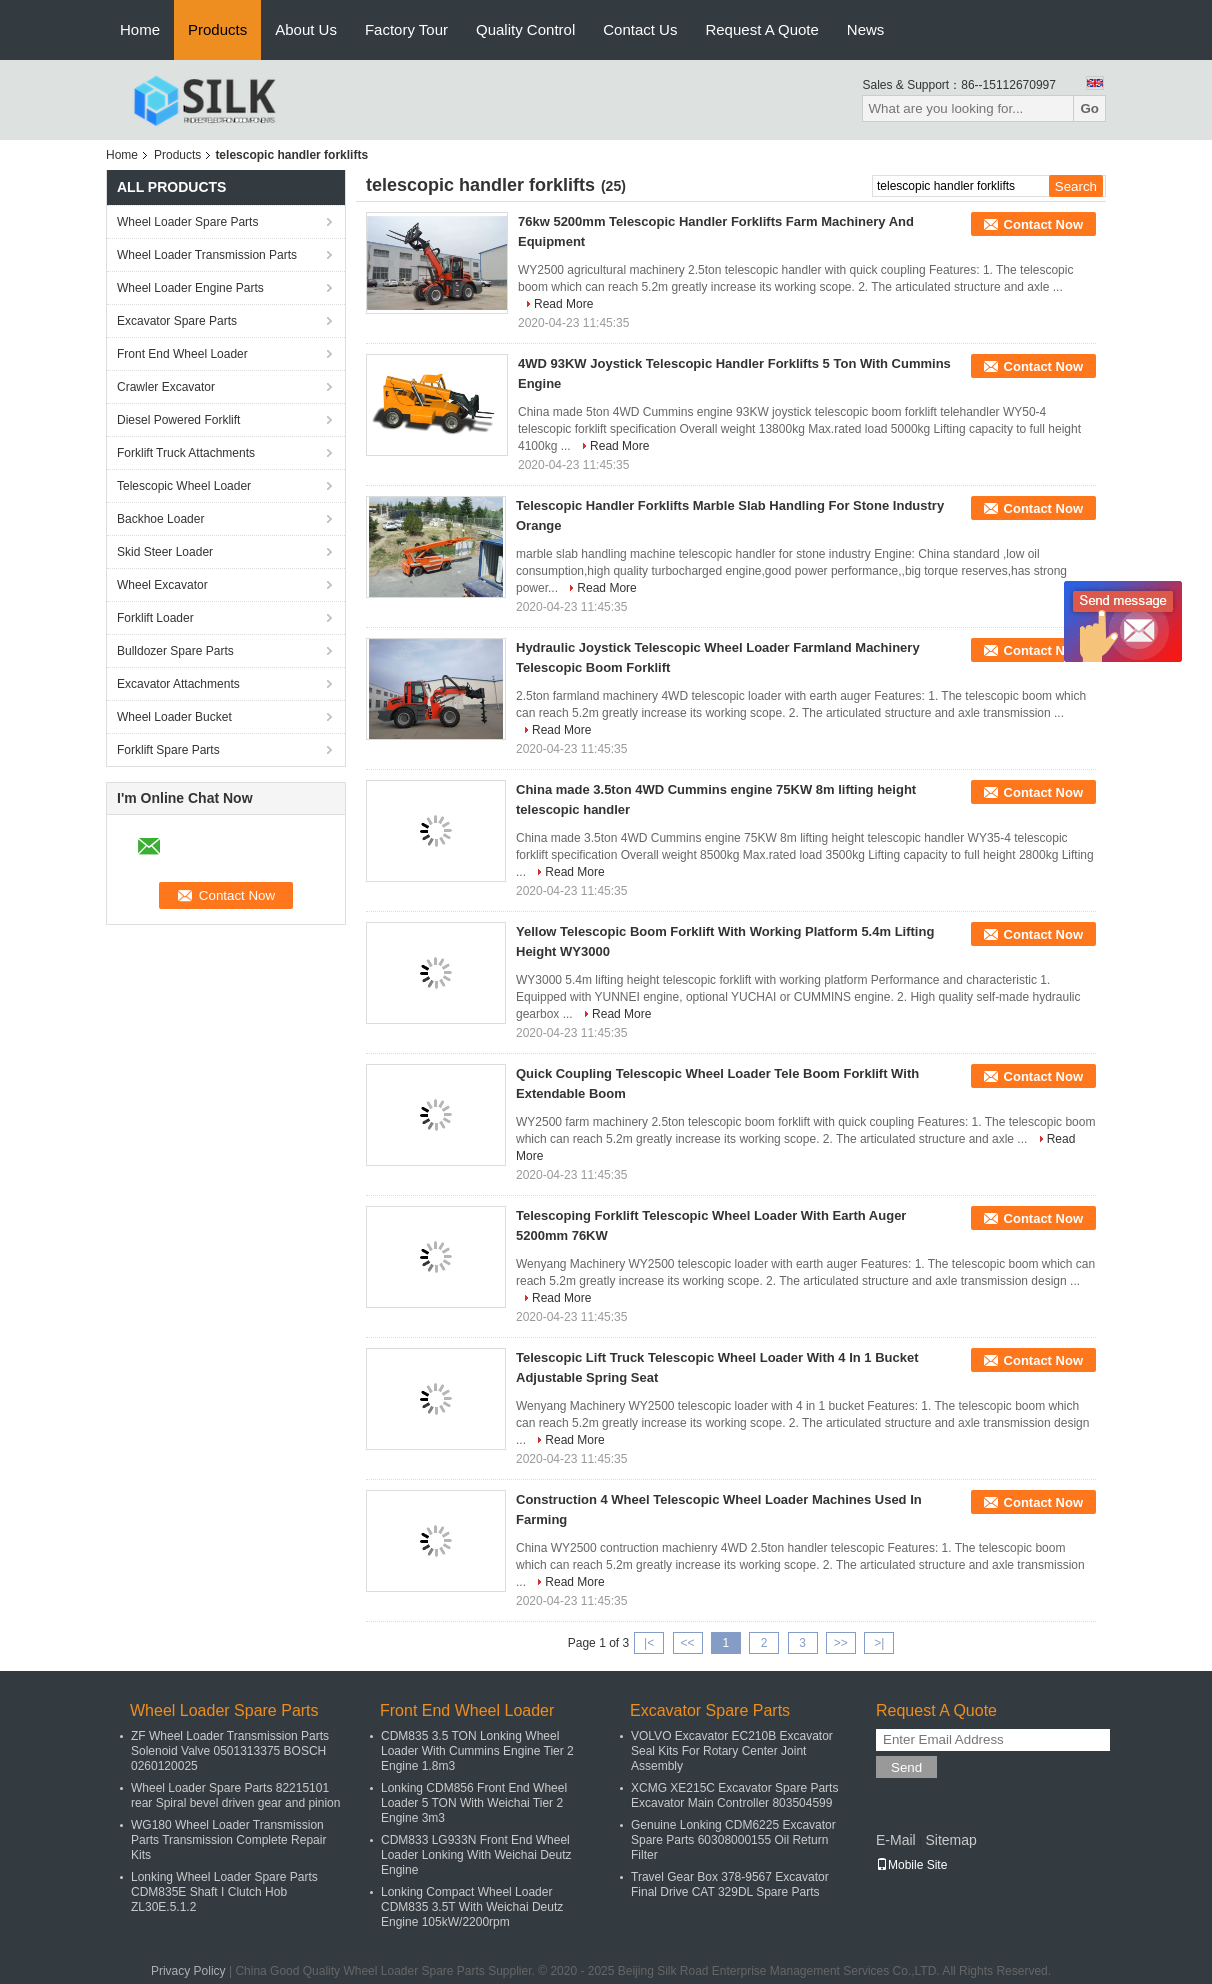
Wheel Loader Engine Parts (190, 288)
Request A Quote (761, 29)
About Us (306, 29)
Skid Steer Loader (165, 552)
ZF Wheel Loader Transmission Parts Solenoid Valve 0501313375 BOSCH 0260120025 (230, 1751)
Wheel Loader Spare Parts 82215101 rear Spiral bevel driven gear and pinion (235, 1795)
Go (1089, 108)
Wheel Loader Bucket (174, 717)
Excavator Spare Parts (177, 321)
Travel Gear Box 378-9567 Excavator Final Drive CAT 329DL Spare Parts (730, 1884)
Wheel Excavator (162, 585)
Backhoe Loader (160, 519)
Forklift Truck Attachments (186, 453)
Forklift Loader (155, 618)
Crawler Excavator (166, 387)
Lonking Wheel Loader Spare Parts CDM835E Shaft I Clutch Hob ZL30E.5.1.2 (224, 1892)
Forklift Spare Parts (168, 750)
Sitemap (950, 1840)
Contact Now (1043, 224)
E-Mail (896, 1840)
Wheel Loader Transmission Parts (207, 255)
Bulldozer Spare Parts (175, 651)
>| (879, 1643)
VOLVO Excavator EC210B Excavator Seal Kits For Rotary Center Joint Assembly (732, 1751)
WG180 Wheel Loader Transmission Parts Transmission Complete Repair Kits (228, 1840)
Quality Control (525, 29)
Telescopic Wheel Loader (184, 486)
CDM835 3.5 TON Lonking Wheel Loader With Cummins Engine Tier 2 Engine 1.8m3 (477, 1751)
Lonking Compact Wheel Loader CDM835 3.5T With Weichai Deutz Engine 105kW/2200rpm (472, 1907)
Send (906, 1767)
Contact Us (640, 29)
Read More (563, 304)
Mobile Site (911, 1865)
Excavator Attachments (178, 684)
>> (841, 1643)
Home (140, 29)
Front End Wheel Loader (182, 354)
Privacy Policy (188, 1971)
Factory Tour (406, 29)
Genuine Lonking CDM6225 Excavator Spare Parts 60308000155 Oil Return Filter (733, 1840)
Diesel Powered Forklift (178, 420)
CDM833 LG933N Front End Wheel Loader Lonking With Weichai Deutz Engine (476, 1855)
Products (217, 29)
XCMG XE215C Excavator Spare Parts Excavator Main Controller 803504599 (734, 1795)
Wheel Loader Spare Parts (187, 222)
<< (687, 1643)
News (866, 29)
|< (649, 1643)
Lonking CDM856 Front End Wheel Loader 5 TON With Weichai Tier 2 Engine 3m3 (474, 1803)
